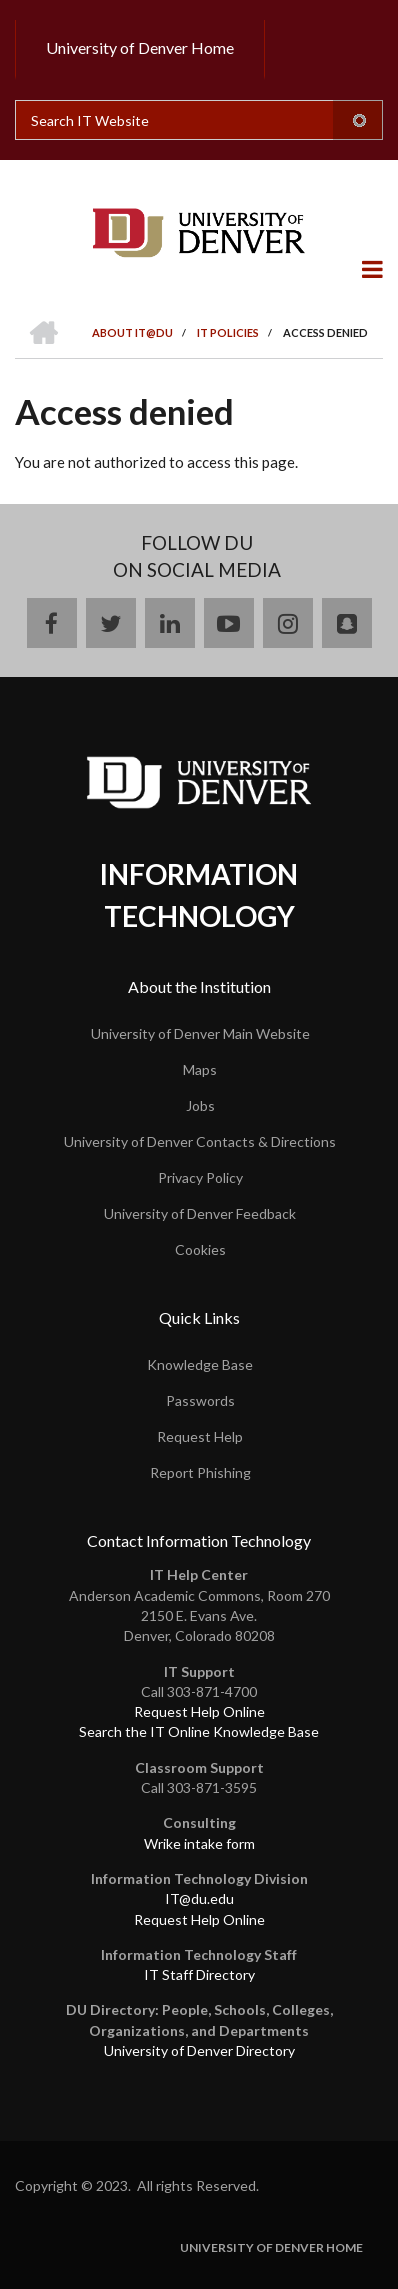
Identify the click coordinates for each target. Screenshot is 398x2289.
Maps (200, 1069)
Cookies (200, 1249)
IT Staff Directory (199, 1974)
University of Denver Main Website (200, 1033)
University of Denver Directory (199, 2050)
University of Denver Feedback (200, 1213)
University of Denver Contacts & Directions (200, 1141)
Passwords (200, 1400)
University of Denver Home (140, 47)
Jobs (200, 1105)
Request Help (200, 1436)
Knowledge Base (200, 1364)
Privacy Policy (200, 1177)
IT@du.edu (199, 1898)
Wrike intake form (199, 1843)
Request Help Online (199, 1711)
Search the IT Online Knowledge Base (199, 1731)
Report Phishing (200, 1472)
